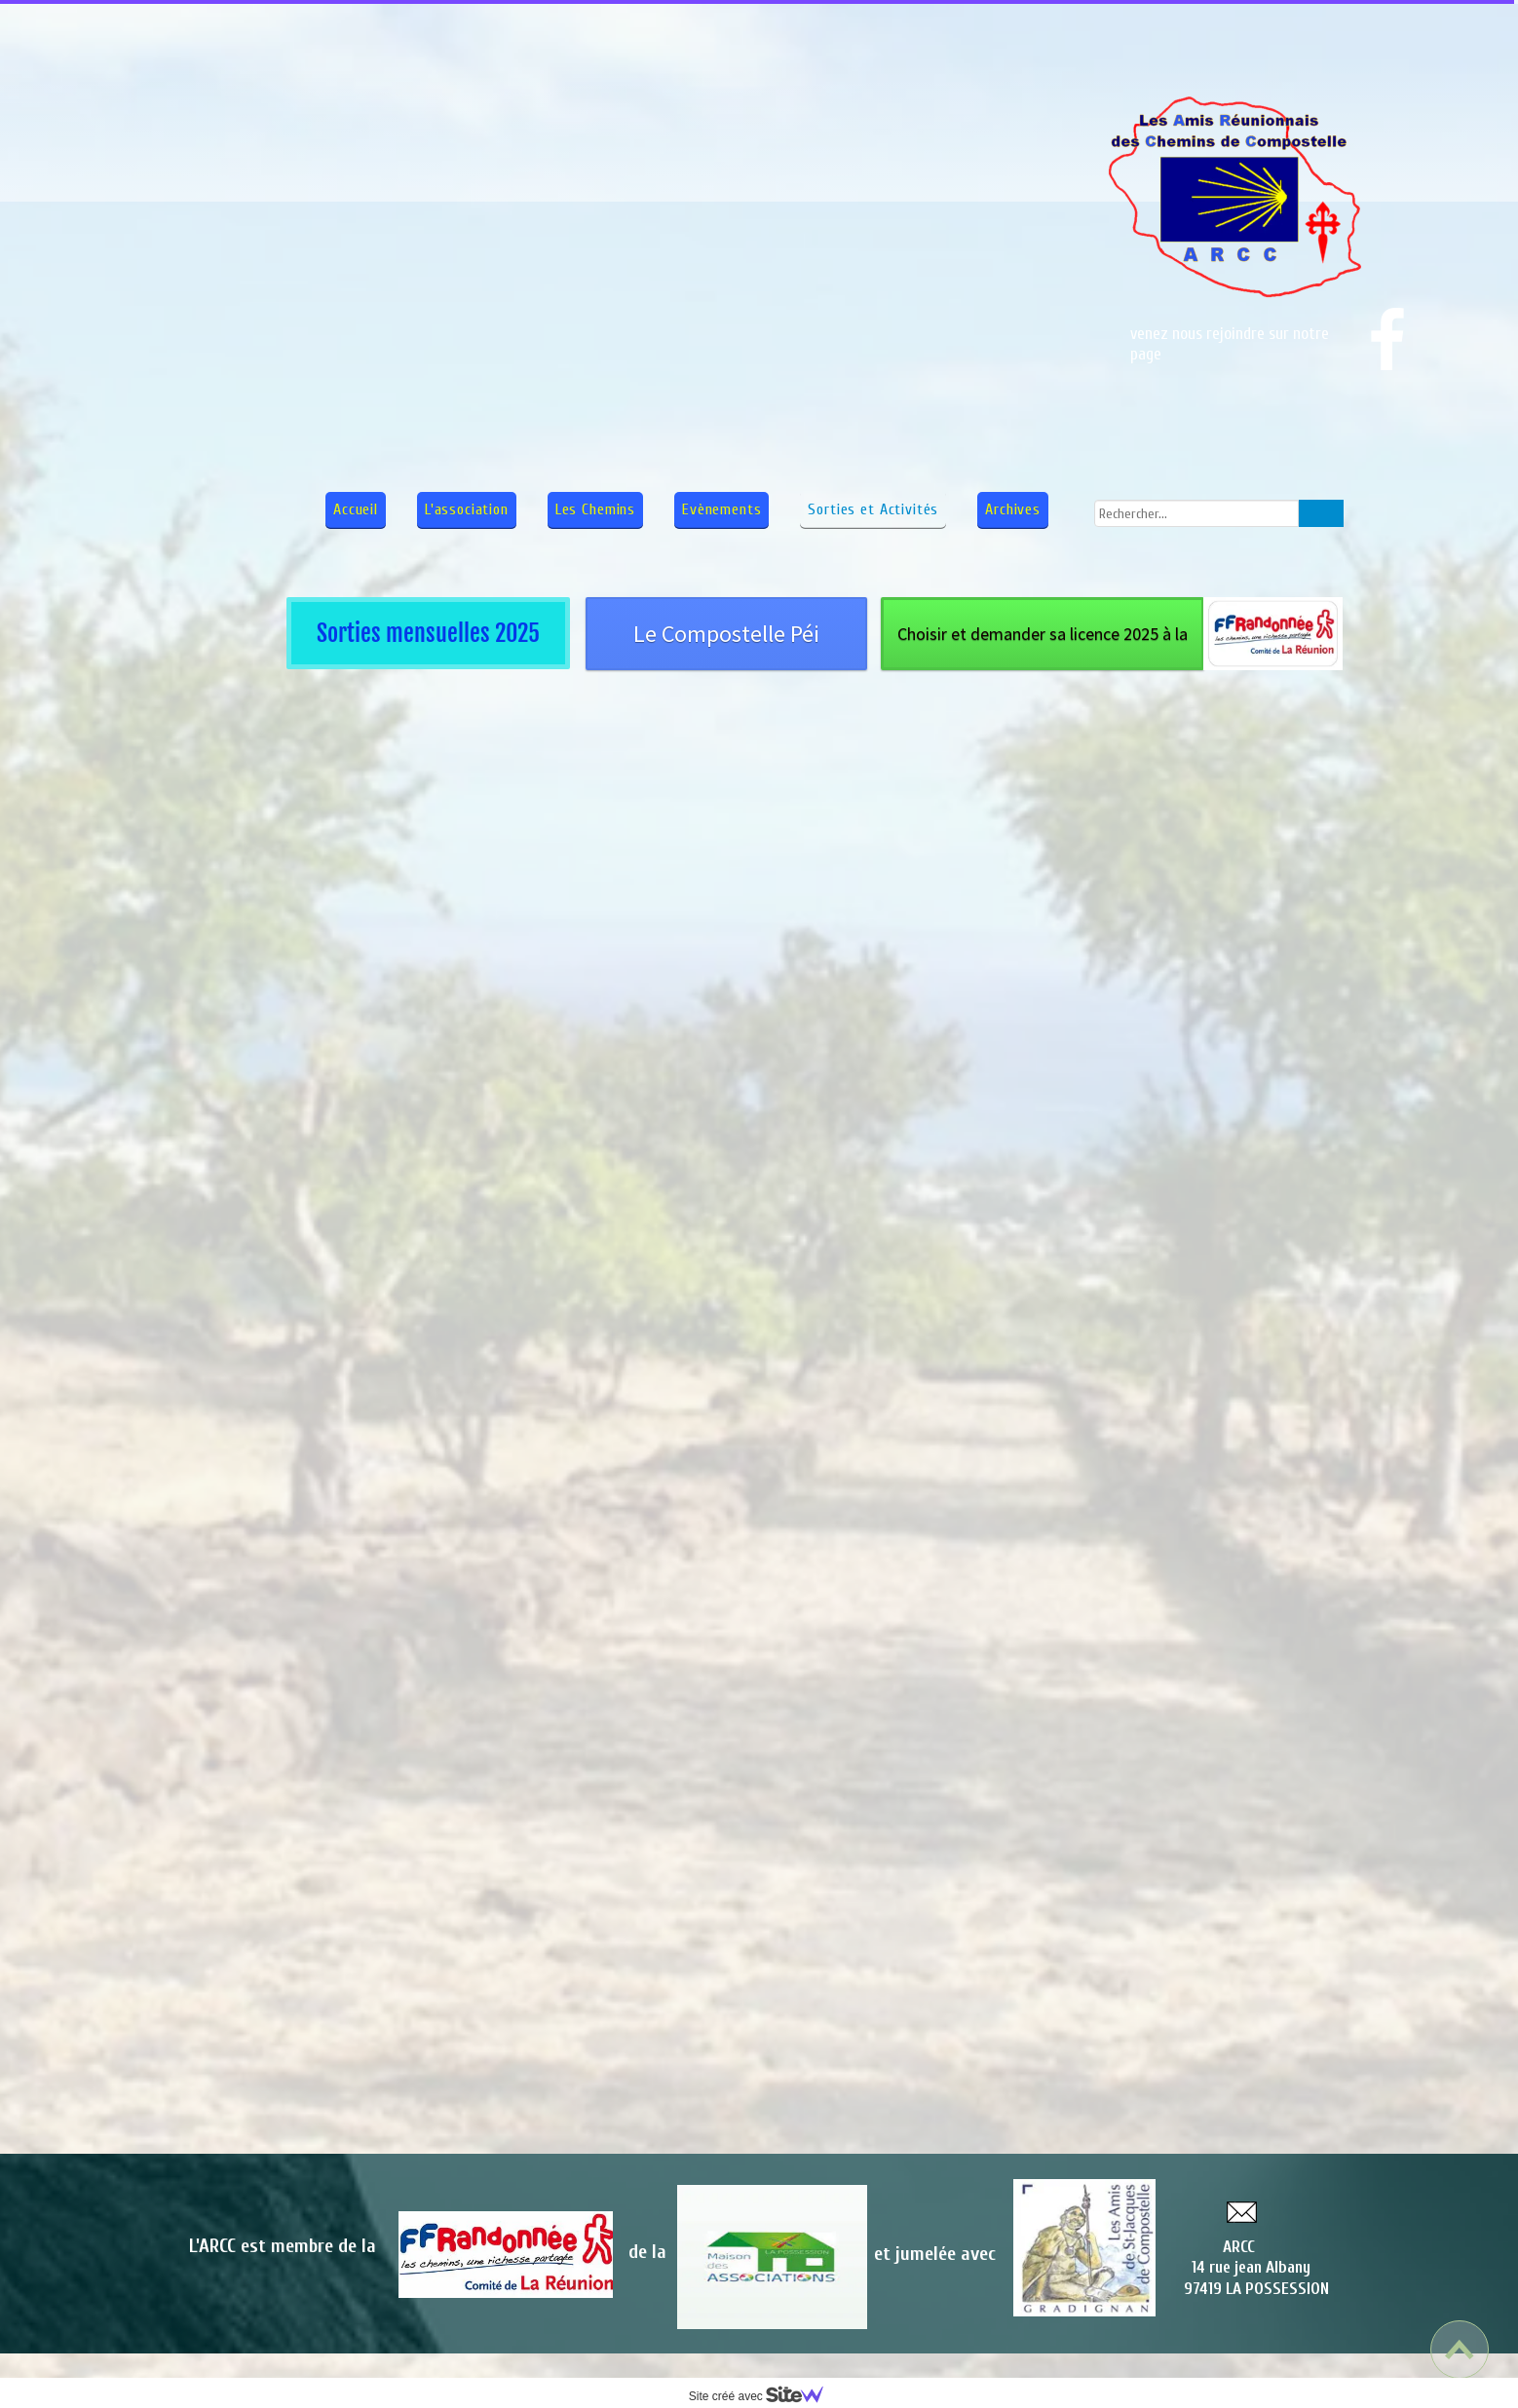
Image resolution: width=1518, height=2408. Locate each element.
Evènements (721, 509)
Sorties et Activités (873, 509)
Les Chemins (595, 509)
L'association (467, 509)
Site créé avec (764, 2396)
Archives (1013, 509)
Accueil (355, 509)
